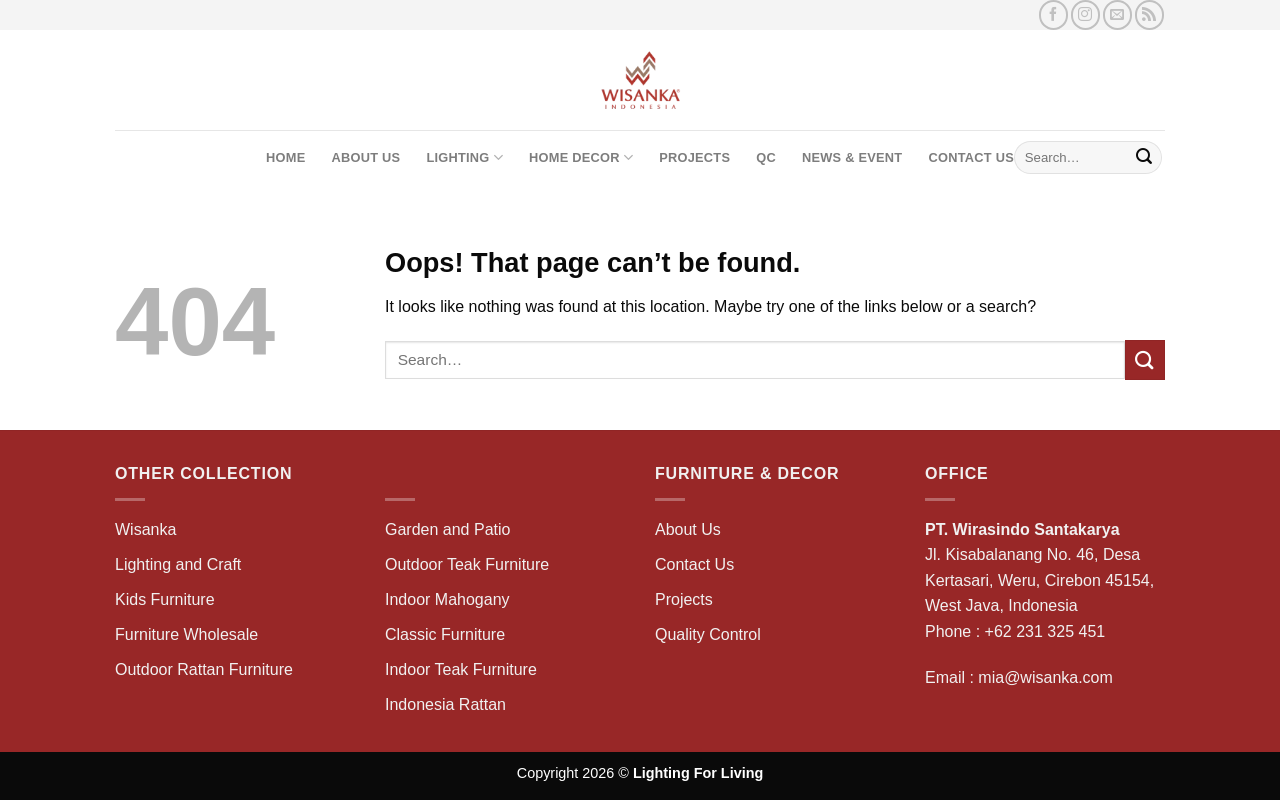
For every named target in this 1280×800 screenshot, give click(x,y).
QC (766, 157)
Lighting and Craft (178, 564)
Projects (694, 157)
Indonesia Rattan (445, 704)
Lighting (464, 157)
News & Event (852, 157)
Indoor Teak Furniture (461, 669)
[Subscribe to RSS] (1149, 14)
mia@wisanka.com (1045, 677)
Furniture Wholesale (186, 634)
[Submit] (1144, 158)
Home (285, 157)
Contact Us (971, 157)
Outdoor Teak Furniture (467, 564)
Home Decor (581, 157)
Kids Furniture (165, 599)
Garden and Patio (447, 529)
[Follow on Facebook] (1053, 14)
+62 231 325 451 (1045, 631)
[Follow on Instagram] (1085, 14)
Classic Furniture (445, 634)
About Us (365, 157)
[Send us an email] (1117, 14)
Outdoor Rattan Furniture (204, 669)
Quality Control (708, 634)
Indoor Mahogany (447, 599)
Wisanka (148, 529)
